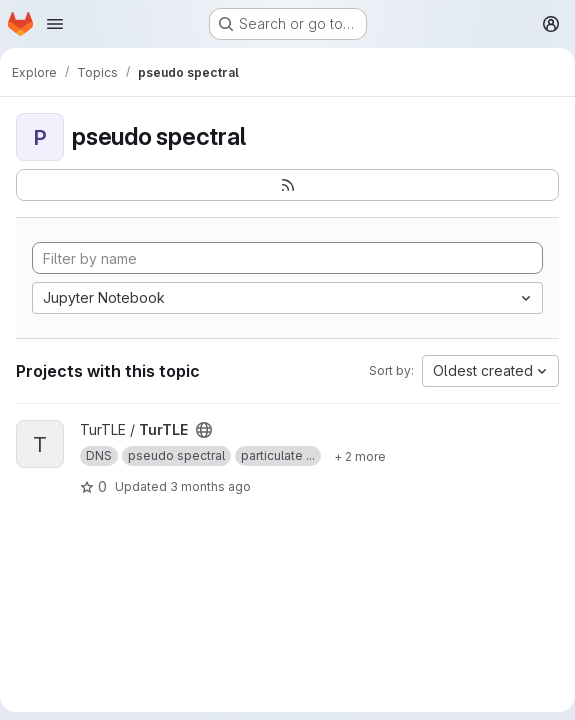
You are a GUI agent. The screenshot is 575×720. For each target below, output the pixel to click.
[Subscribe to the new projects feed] (287, 185)
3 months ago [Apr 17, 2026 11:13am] (210, 486)
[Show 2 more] (360, 456)
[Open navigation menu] (55, 24)
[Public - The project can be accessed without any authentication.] (204, 430)
